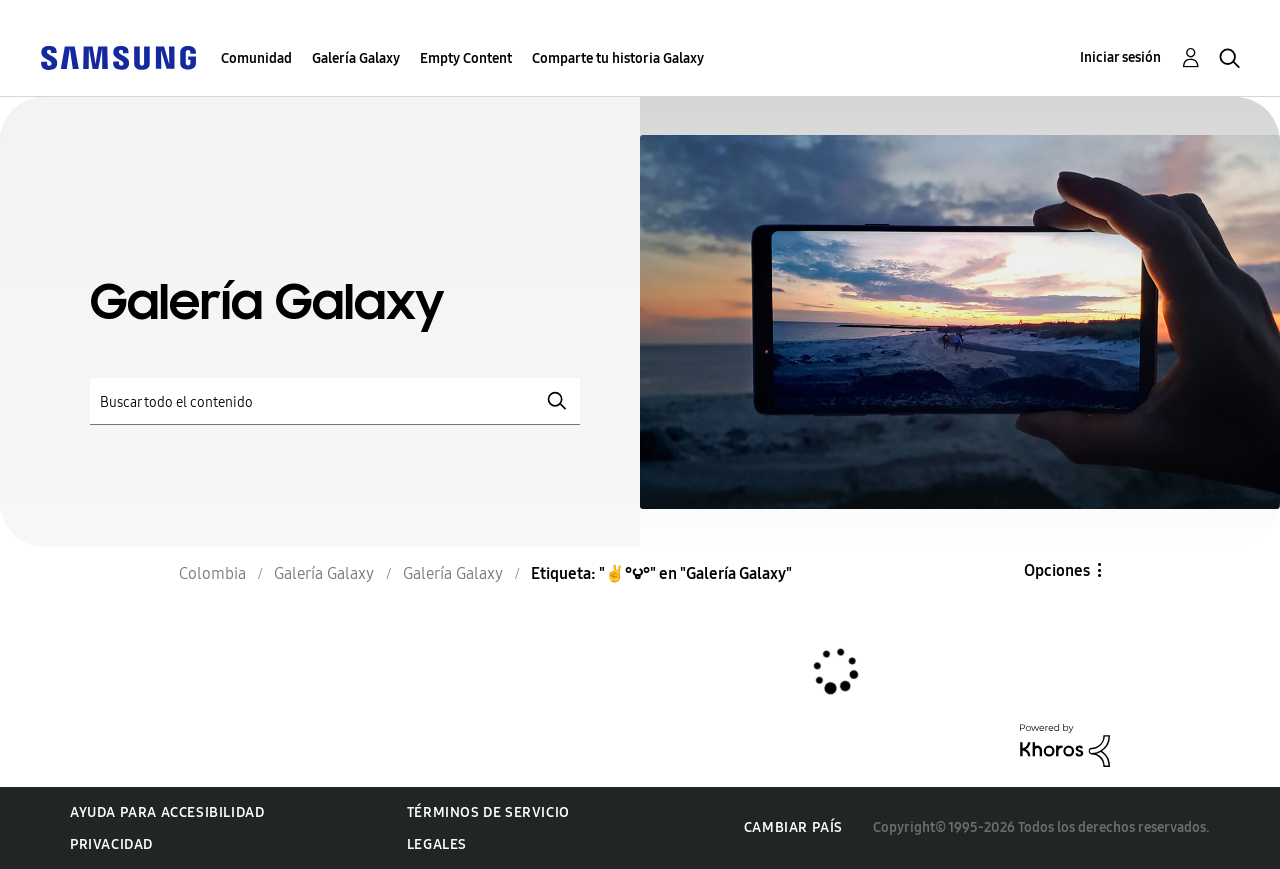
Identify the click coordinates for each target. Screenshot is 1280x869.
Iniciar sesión (1120, 57)
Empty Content (466, 58)
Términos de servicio (488, 812)
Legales (437, 844)
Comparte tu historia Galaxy (618, 58)
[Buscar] (335, 401)
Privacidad (111, 844)
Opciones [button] (1057, 570)
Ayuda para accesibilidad (167, 812)
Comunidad (256, 58)
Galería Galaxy (356, 58)
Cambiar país (793, 827)
